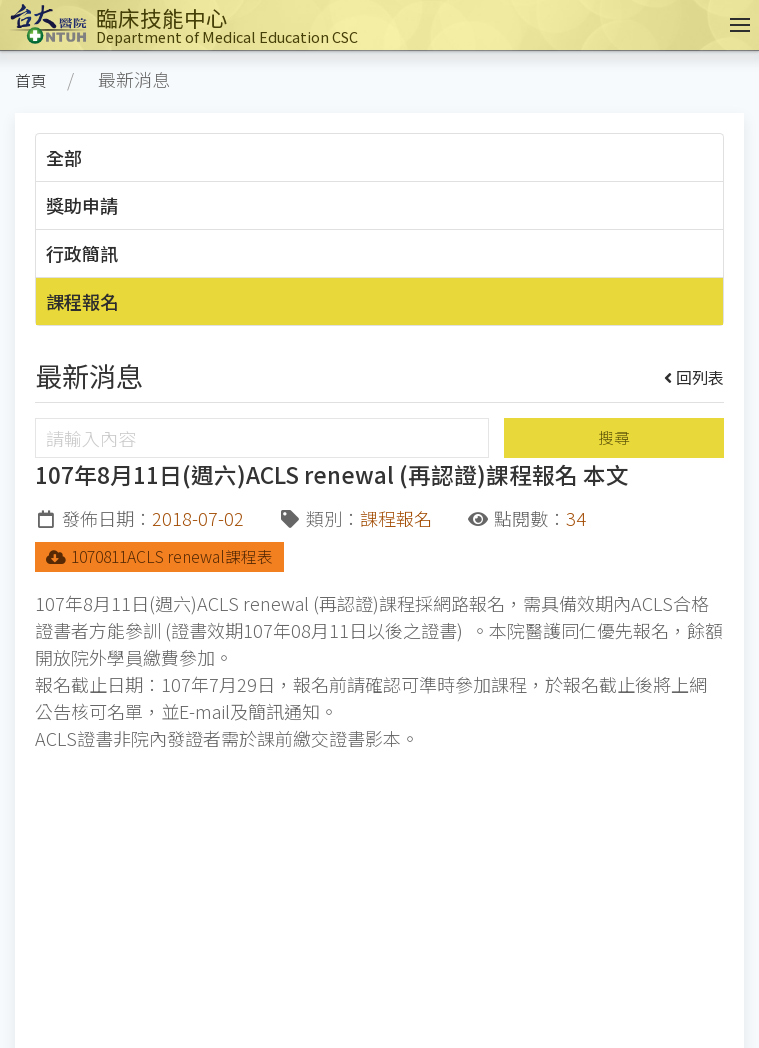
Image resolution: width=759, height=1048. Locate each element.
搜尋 (614, 437)
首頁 (31, 80)
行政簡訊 (82, 253)
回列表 (694, 377)
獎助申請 (82, 205)
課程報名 (82, 301)
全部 (64, 157)
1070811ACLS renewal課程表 (159, 556)
